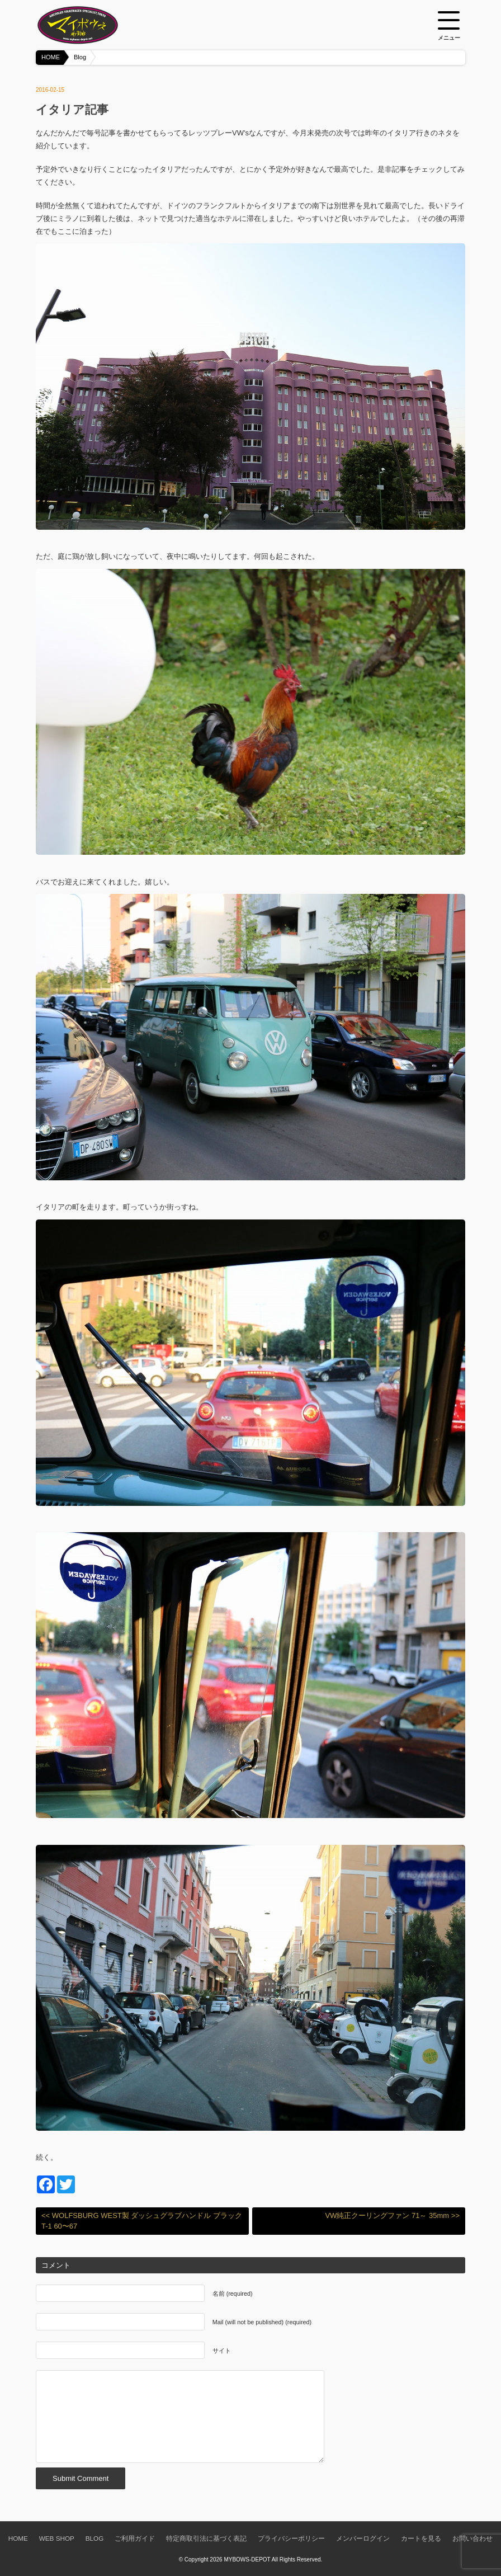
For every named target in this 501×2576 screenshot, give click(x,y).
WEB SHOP (56, 2538)
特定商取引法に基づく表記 (206, 2538)
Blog (80, 57)
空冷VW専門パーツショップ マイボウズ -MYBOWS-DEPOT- (92, 25)
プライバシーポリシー (291, 2538)
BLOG (94, 2538)
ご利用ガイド (135, 2538)
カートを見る (421, 2538)
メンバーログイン (363, 2538)
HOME (50, 57)
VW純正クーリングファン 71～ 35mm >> (392, 2215)
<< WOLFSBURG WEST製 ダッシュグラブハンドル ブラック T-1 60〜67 (141, 2221)
